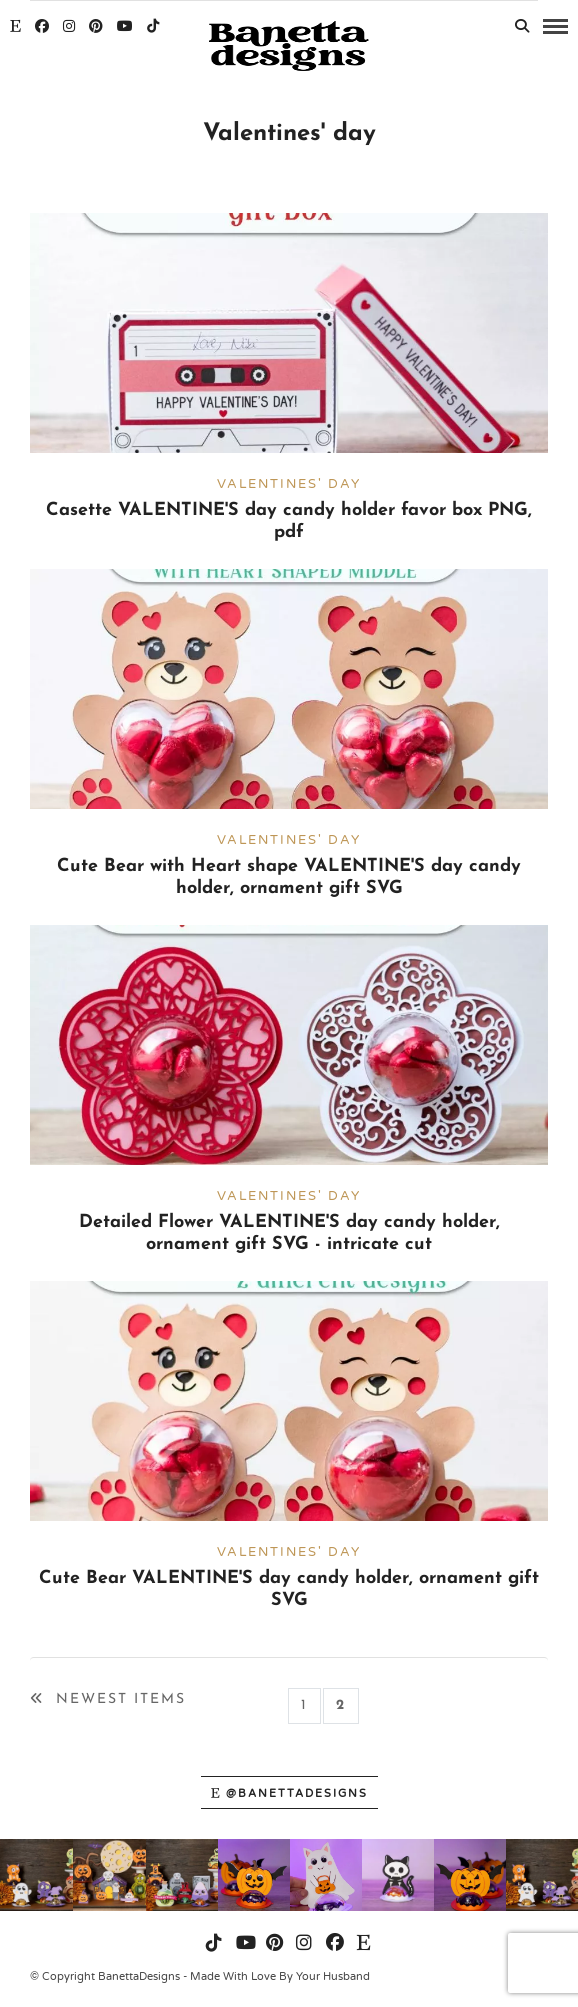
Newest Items (108, 1699)
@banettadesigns (289, 1793)
